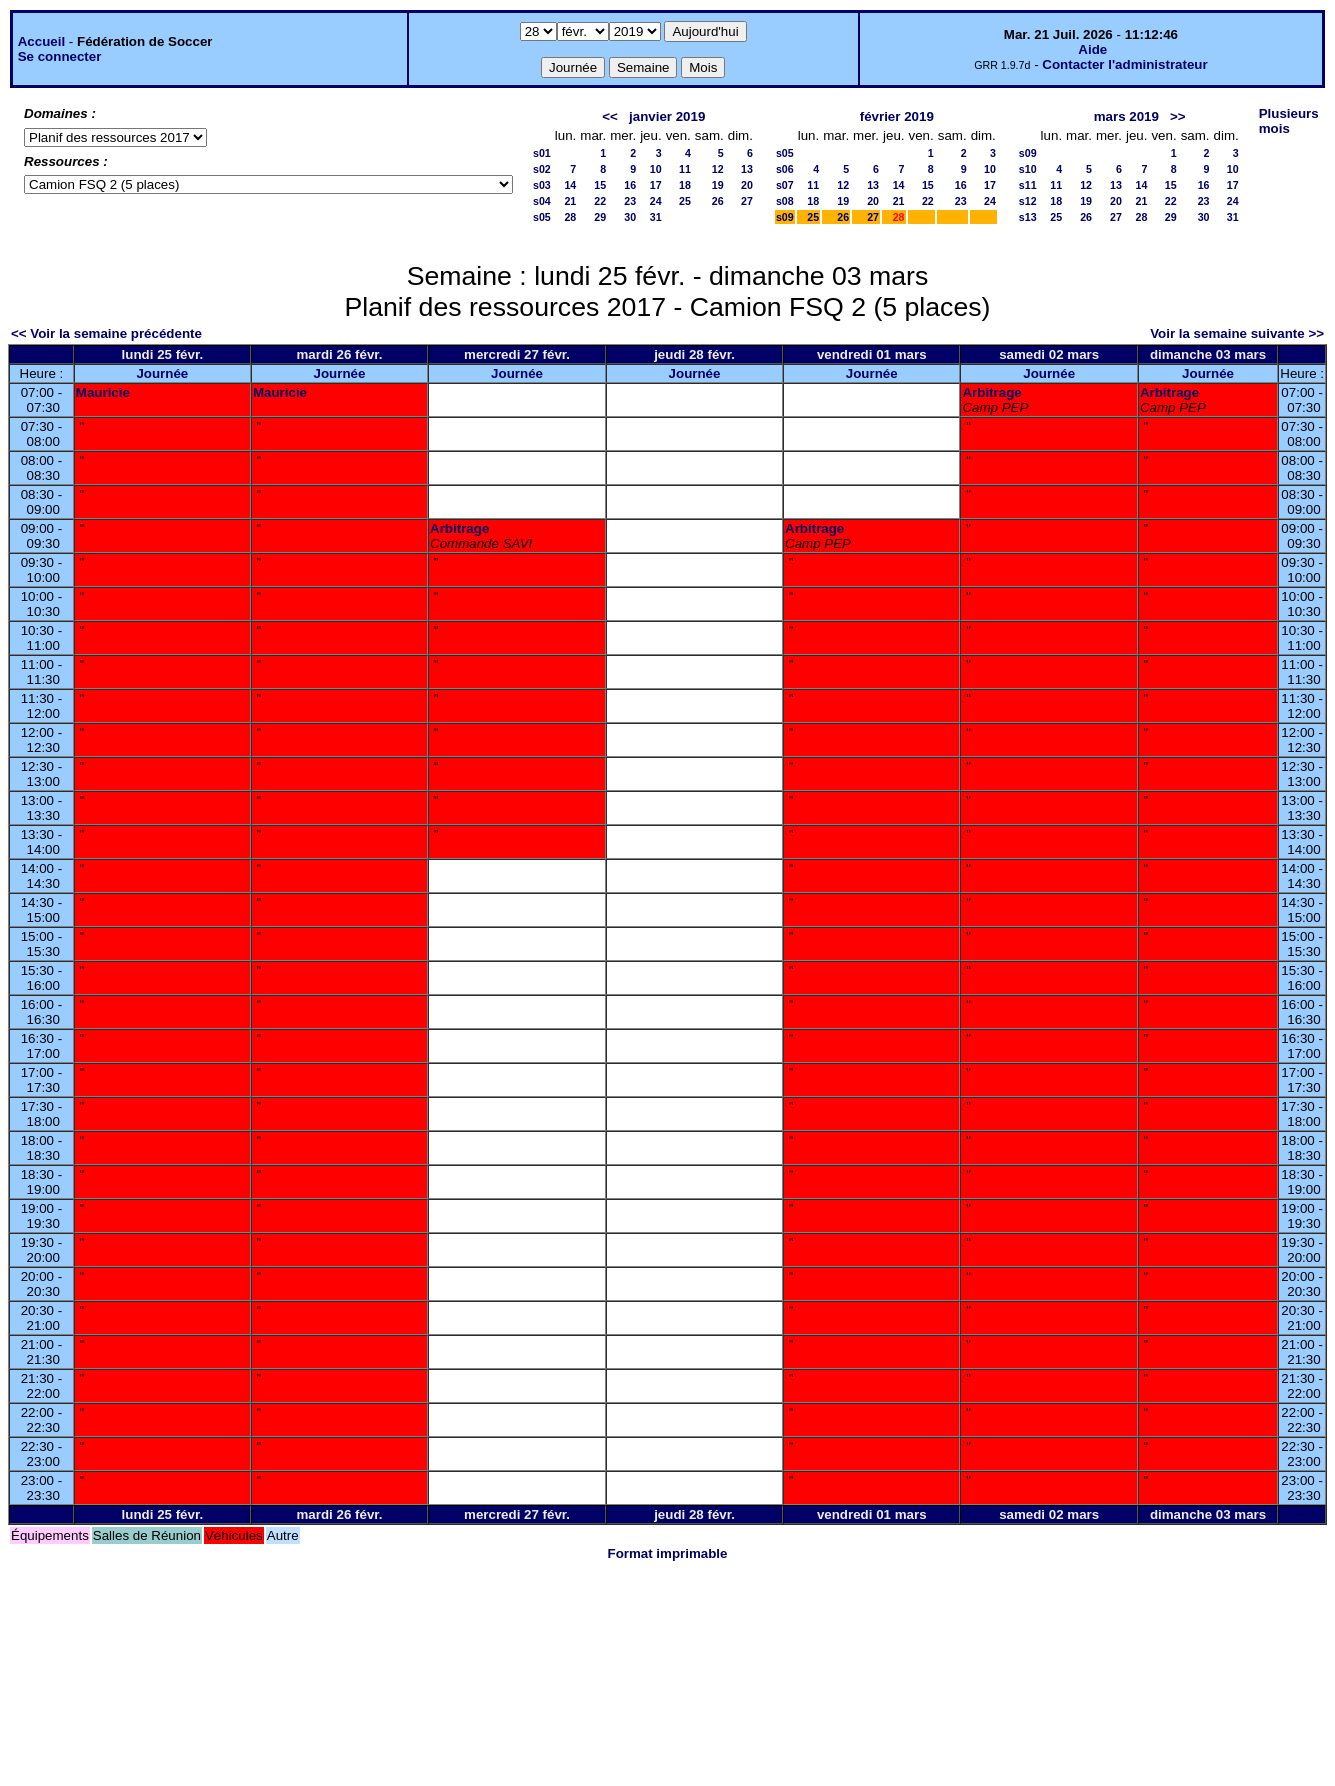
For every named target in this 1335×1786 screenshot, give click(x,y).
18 (685, 185)
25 (685, 201)
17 (656, 185)
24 (656, 201)
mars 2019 (1126, 116)
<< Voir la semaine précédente (106, 333)
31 (656, 217)
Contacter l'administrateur (1124, 64)
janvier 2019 (667, 116)
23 (630, 201)
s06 (785, 169)
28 (570, 217)
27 (747, 201)
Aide (1092, 49)
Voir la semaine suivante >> (1237, 333)
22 (600, 201)
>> (1178, 116)
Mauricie (103, 392)
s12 (1028, 201)
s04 (542, 201)
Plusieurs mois (1289, 121)
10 (656, 169)
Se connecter (60, 56)
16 (630, 185)
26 (718, 201)
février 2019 (897, 116)
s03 (542, 185)
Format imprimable (668, 1553)
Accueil (41, 41)
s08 (785, 201)
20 (747, 185)
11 (685, 169)
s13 (1028, 217)
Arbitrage (991, 392)
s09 (785, 217)
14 (570, 185)
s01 (542, 153)
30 (630, 217)
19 (718, 185)
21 (570, 201)
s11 (1028, 185)
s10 (1028, 169)
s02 (542, 169)
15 (600, 185)
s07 (785, 185)
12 (718, 169)
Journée (162, 373)
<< (610, 116)
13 (747, 169)
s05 (542, 217)
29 (600, 217)
